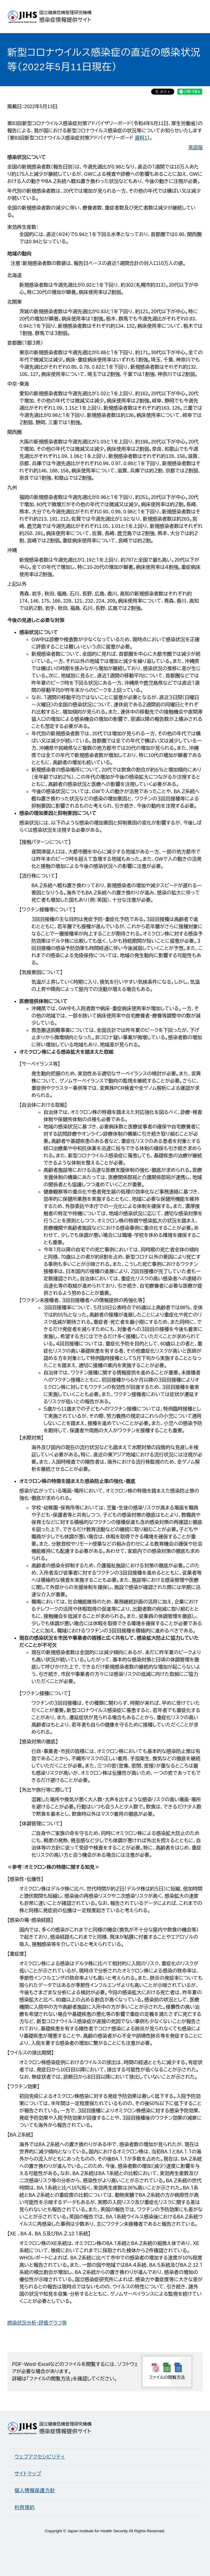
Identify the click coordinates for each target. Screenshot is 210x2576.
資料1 (141, 137)
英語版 (195, 147)
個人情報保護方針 (35, 2490)
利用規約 (25, 2507)
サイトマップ (28, 2473)
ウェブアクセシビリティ (40, 2456)
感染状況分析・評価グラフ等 (37, 2322)
